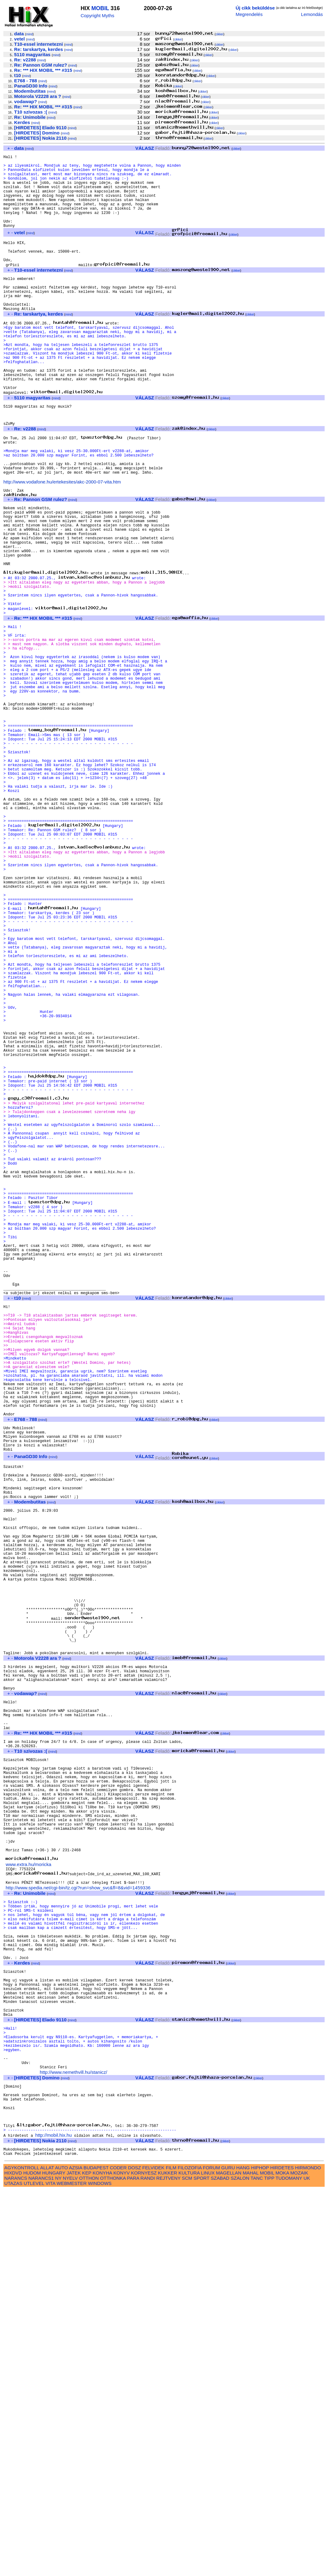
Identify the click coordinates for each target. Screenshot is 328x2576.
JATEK (74, 2558)
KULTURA (189, 2558)
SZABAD (220, 2563)
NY (58, 2563)
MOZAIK (299, 2558)
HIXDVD (13, 2558)
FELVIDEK (153, 2553)
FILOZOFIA (190, 2553)
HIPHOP (260, 2553)
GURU (228, 2553)
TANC (257, 2563)
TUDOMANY (288, 2563)
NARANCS (15, 2563)
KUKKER (167, 2558)
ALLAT (47, 2553)
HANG (243, 2553)
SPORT (201, 2563)
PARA (133, 2563)
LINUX (208, 2558)
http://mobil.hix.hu (53, 2518)
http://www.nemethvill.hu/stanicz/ (73, 2444)
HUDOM (32, 2558)
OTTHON (89, 2563)
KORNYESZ (144, 2558)
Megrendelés (249, 14)
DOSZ (134, 2553)
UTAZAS (13, 2569)
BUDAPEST (96, 2553)
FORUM (211, 2553)
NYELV (70, 2563)
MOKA (282, 2558)
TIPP (269, 2563)
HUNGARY (53, 2558)
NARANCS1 (41, 2563)
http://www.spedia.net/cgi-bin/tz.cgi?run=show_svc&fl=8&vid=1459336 (78, 2225)
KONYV (121, 2558)
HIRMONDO (308, 2553)
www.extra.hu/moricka (28, 2199)
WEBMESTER (72, 2569)
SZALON (240, 2563)
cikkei (219, 34)
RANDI (147, 2563)
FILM (171, 2553)
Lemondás (312, 14)
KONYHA (102, 2558)
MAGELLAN (228, 2558)
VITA (50, 2569)
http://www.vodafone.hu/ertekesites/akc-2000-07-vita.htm (62, 542)
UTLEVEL (34, 2569)
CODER (118, 2553)
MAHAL (251, 2558)
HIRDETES (282, 2553)
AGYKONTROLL (21, 2553)
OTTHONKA (113, 2563)
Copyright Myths (97, 15)
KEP (86, 2558)
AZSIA (75, 2553)
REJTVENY (168, 2563)
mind (29, 34)
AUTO (61, 2553)
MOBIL (100, 8)
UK (306, 2563)
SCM (187, 2563)
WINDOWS (99, 2569)
